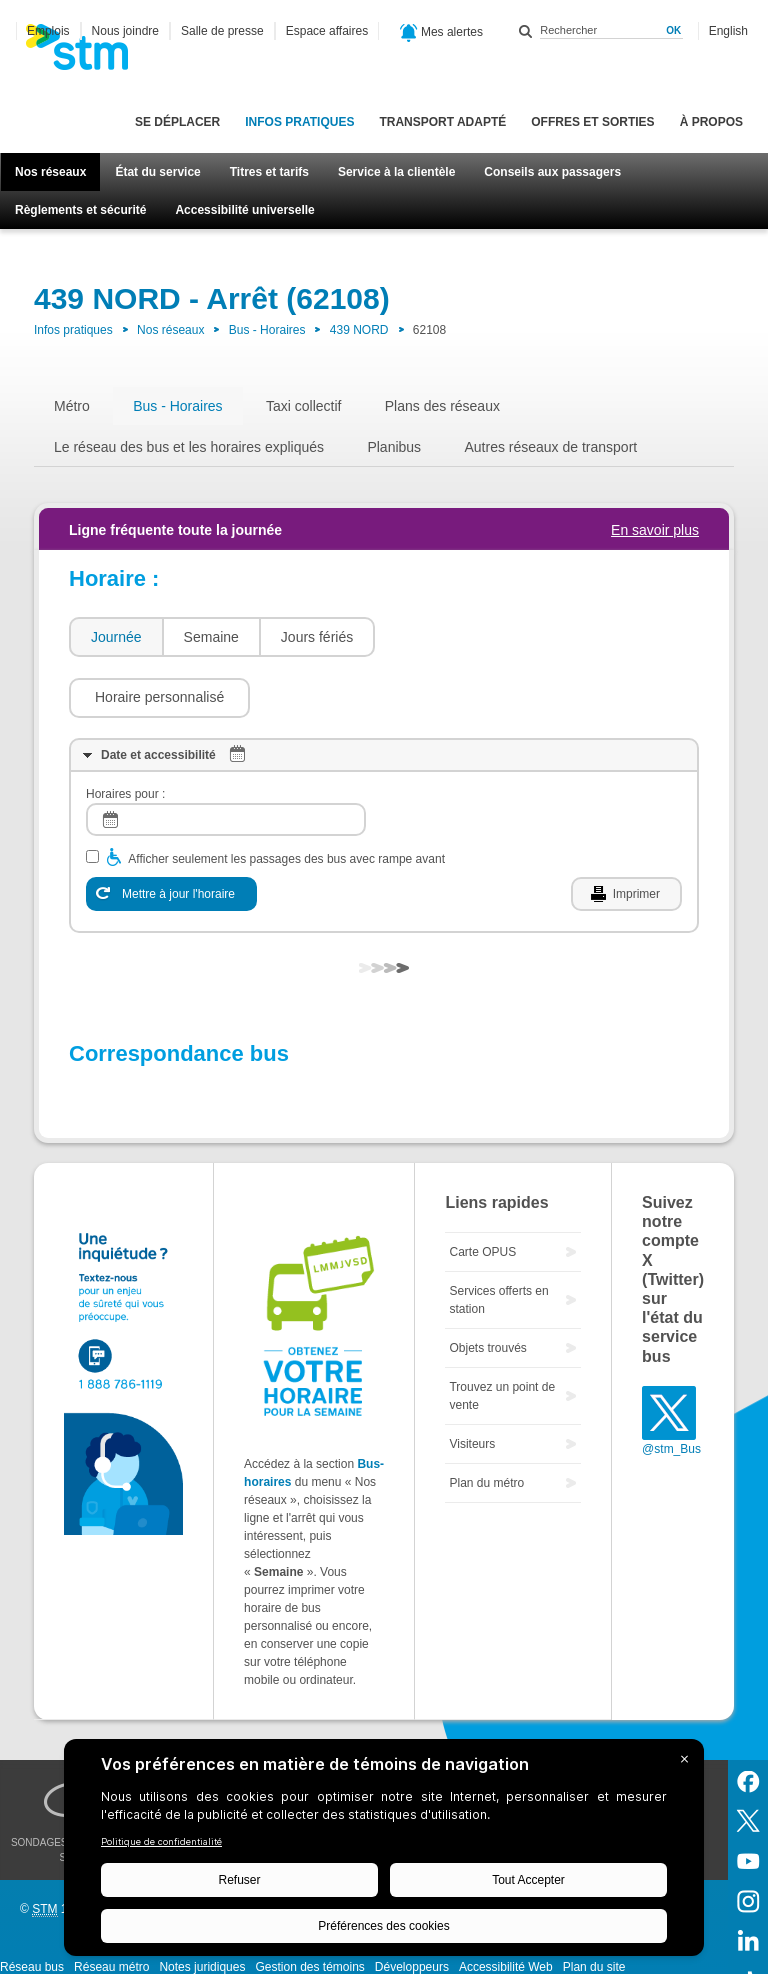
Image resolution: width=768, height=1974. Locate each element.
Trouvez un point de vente (502, 1336)
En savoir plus (655, 530)
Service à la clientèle (396, 172)
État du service (157, 172)
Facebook (748, 1720)
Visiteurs (472, 1384)
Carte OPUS (482, 1192)
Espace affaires (327, 31)
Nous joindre (125, 31)
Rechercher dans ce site (526, 31)
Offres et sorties (592, 122)
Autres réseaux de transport (550, 447)
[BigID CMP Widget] (384, 1852)
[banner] (87, 53)
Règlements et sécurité (80, 210)
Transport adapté (442, 122)
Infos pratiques (299, 122)
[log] (226, 759)
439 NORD (359, 330)
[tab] (115, 637)
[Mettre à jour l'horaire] (171, 834)
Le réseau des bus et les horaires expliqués (189, 447)
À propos (711, 122)
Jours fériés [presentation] (317, 637)
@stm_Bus (671, 1389)
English (728, 31)
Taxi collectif (303, 406)
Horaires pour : (125, 734)
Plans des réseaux (442, 406)
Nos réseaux (50, 172)
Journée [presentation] (116, 637)
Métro (72, 406)
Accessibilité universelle (244, 210)
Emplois (48, 31)
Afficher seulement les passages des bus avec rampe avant (286, 799)
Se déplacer (177, 122)
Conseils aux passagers (552, 172)
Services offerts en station (498, 1240)
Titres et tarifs (269, 172)
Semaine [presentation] (211, 637)
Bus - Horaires (267, 330)
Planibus (394, 447)
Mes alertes (441, 33)
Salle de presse (222, 31)
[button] (475, 637)
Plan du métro (486, 1423)
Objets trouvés (487, 1288)
